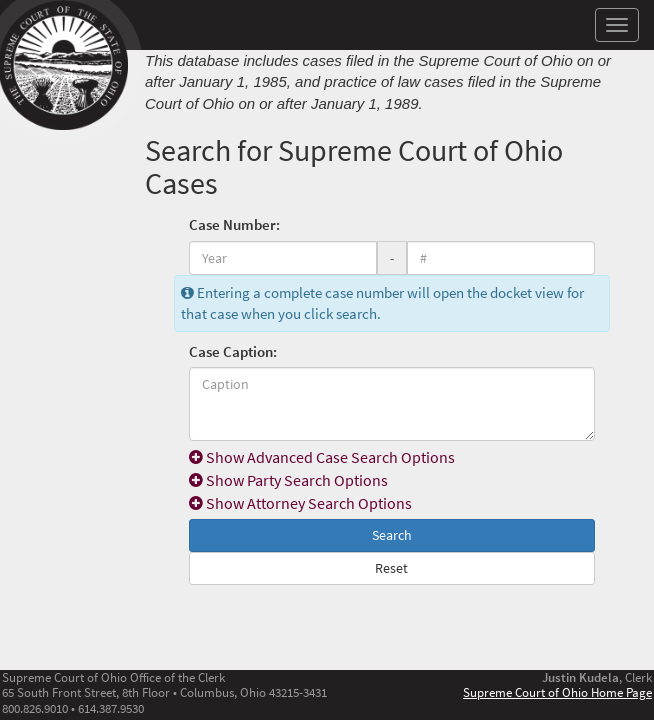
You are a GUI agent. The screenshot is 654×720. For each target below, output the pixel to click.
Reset (391, 568)
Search (392, 535)
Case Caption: (233, 351)
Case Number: (234, 224)
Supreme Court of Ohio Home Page (557, 692)
